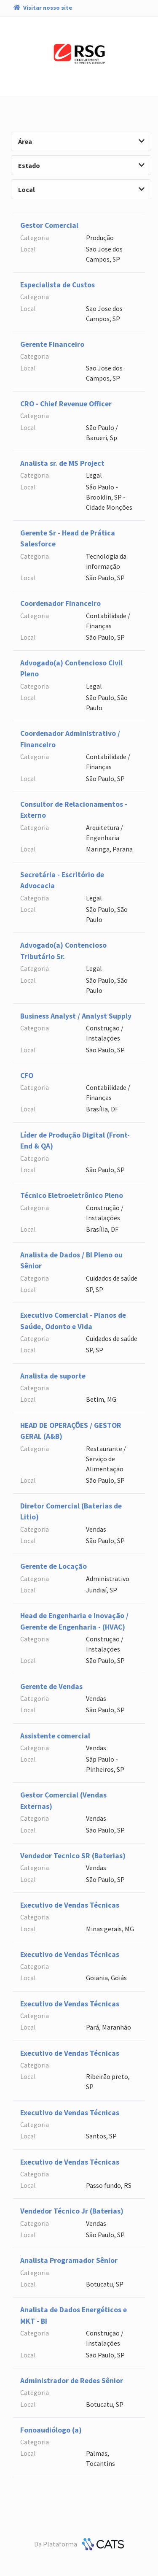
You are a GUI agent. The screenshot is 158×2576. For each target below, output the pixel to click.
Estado (81, 165)
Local (81, 189)
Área (81, 141)
